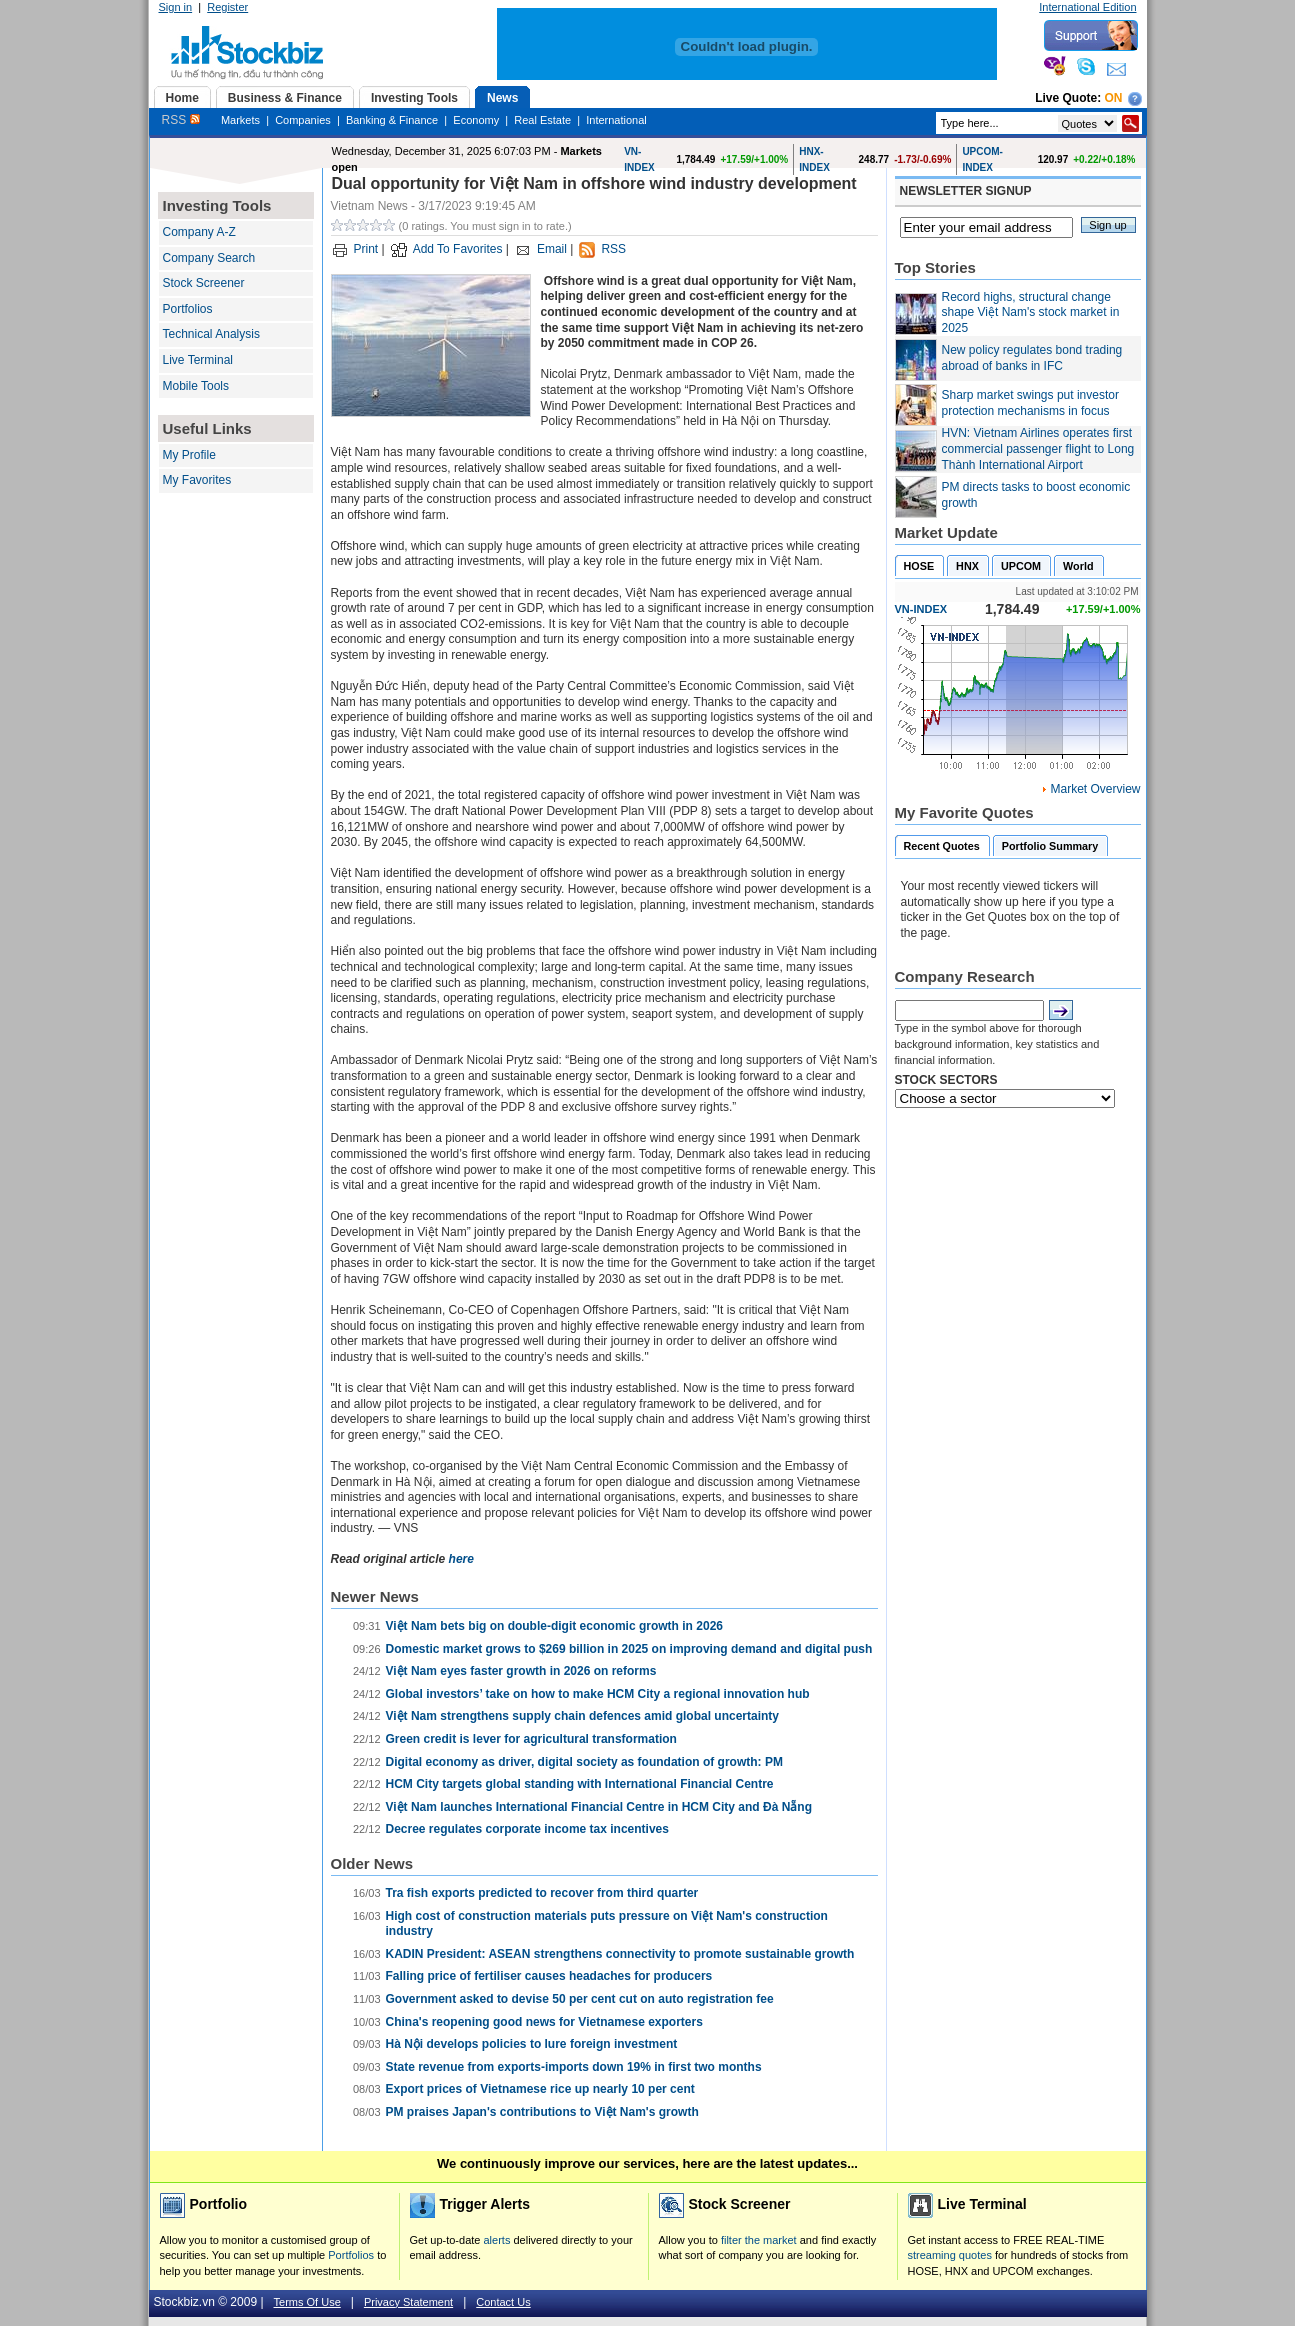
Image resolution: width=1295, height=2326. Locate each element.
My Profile (189, 455)
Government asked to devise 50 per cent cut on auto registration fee (580, 1999)
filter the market (759, 2240)
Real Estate (542, 120)
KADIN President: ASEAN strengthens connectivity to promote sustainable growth (620, 1954)
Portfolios (188, 309)
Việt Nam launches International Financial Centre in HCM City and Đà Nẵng (599, 1807)
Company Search (209, 258)
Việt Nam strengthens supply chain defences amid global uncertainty (583, 1716)
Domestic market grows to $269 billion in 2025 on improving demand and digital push (629, 1649)
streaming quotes (950, 2255)
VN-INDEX (921, 609)
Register (227, 7)
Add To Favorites (458, 249)
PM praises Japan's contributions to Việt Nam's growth (542, 2112)
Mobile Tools (196, 386)
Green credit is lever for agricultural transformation (531, 1739)
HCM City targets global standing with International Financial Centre (580, 1784)
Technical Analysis (211, 334)
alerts (497, 2240)
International (616, 120)
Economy (476, 120)
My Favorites (197, 480)
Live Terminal (198, 360)
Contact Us (503, 2302)
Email (552, 249)
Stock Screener (204, 283)
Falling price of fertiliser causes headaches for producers (549, 1976)
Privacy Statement (408, 2302)
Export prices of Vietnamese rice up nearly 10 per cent (540, 2089)
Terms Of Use (307, 2302)
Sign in (176, 7)
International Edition (1087, 7)
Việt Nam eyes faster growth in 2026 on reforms (521, 1671)
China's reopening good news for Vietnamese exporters (544, 2022)
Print (366, 249)
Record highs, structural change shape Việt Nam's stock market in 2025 (1031, 312)
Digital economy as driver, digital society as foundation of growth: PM (584, 1762)
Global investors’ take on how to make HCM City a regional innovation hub (598, 1694)
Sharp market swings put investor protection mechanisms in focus (1030, 403)
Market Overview (1095, 789)
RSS (181, 120)
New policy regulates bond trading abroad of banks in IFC (1032, 358)
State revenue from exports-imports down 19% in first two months (574, 2067)
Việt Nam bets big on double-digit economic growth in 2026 (554, 1626)
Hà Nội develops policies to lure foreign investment (532, 2044)
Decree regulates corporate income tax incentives (527, 1829)
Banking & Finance (392, 120)
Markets (240, 120)
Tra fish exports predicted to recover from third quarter (542, 1893)
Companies (303, 120)
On (1114, 98)
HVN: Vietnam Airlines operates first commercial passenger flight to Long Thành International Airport (1038, 448)
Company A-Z (199, 232)
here (461, 1559)
